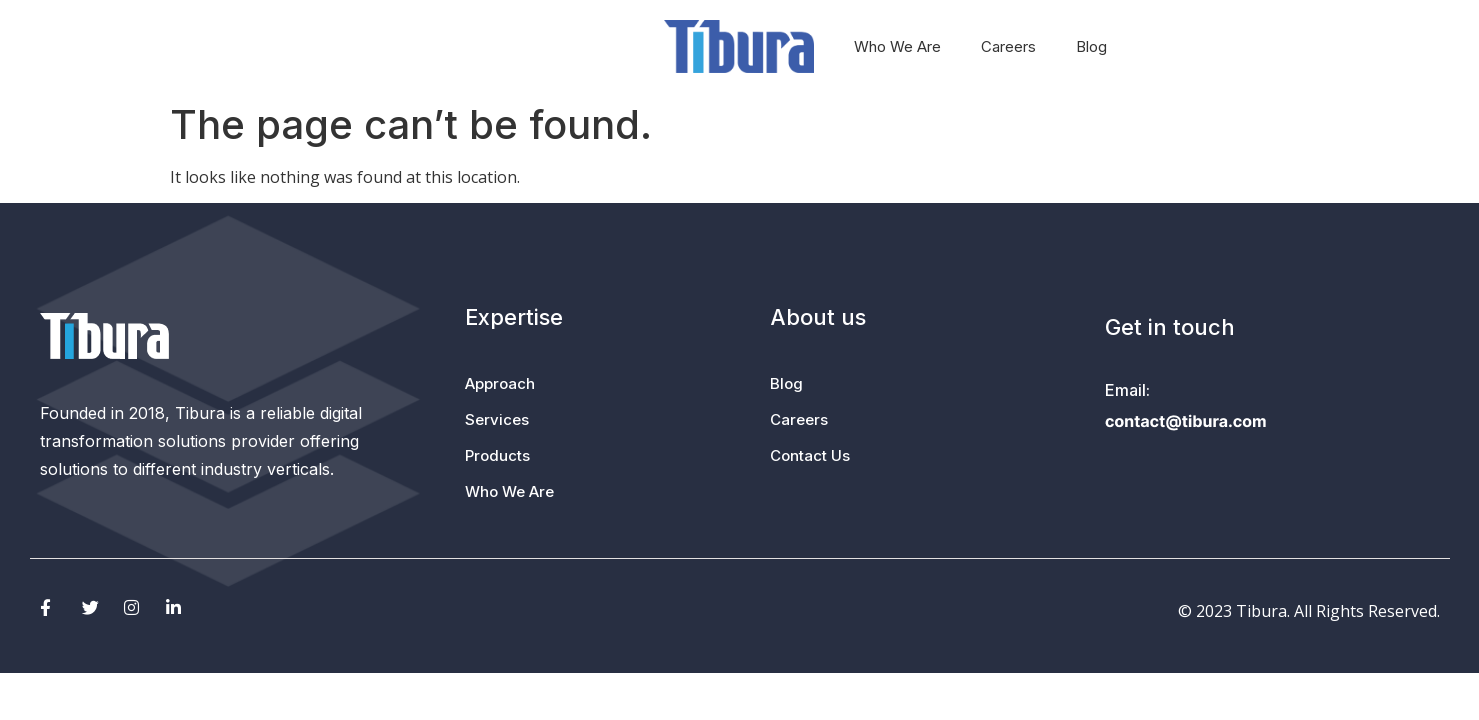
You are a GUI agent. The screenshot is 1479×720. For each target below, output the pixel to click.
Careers (1008, 46)
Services (510, 47)
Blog (1091, 46)
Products (602, 46)
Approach (406, 47)
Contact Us (810, 455)
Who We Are (897, 46)
